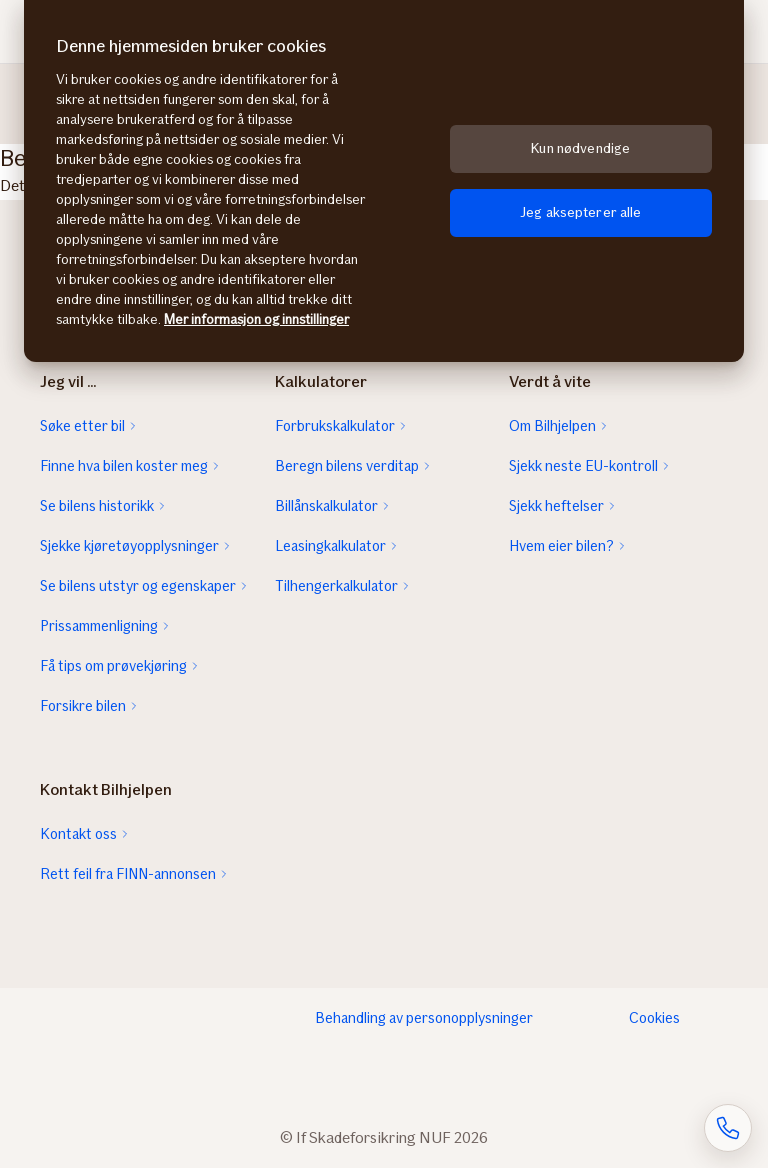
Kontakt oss (78, 834)
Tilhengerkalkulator (336, 586)
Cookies (654, 1018)
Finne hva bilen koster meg (124, 466)
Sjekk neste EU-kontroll (583, 466)
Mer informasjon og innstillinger (256, 319)
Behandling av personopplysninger (424, 1018)
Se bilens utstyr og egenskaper (138, 586)
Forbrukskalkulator (335, 426)
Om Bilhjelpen (552, 426)
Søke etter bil (82, 426)
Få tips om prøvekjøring (113, 666)
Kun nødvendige (580, 148)
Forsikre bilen (83, 706)
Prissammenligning (99, 626)
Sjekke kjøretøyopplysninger (129, 546)
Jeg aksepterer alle (581, 212)
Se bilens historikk (97, 506)
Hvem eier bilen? (561, 546)
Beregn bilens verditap (347, 466)
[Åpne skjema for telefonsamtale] (728, 1128)
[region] (384, 181)
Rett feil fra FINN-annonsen (128, 874)
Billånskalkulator (326, 506)
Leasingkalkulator (330, 546)
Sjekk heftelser (556, 506)
